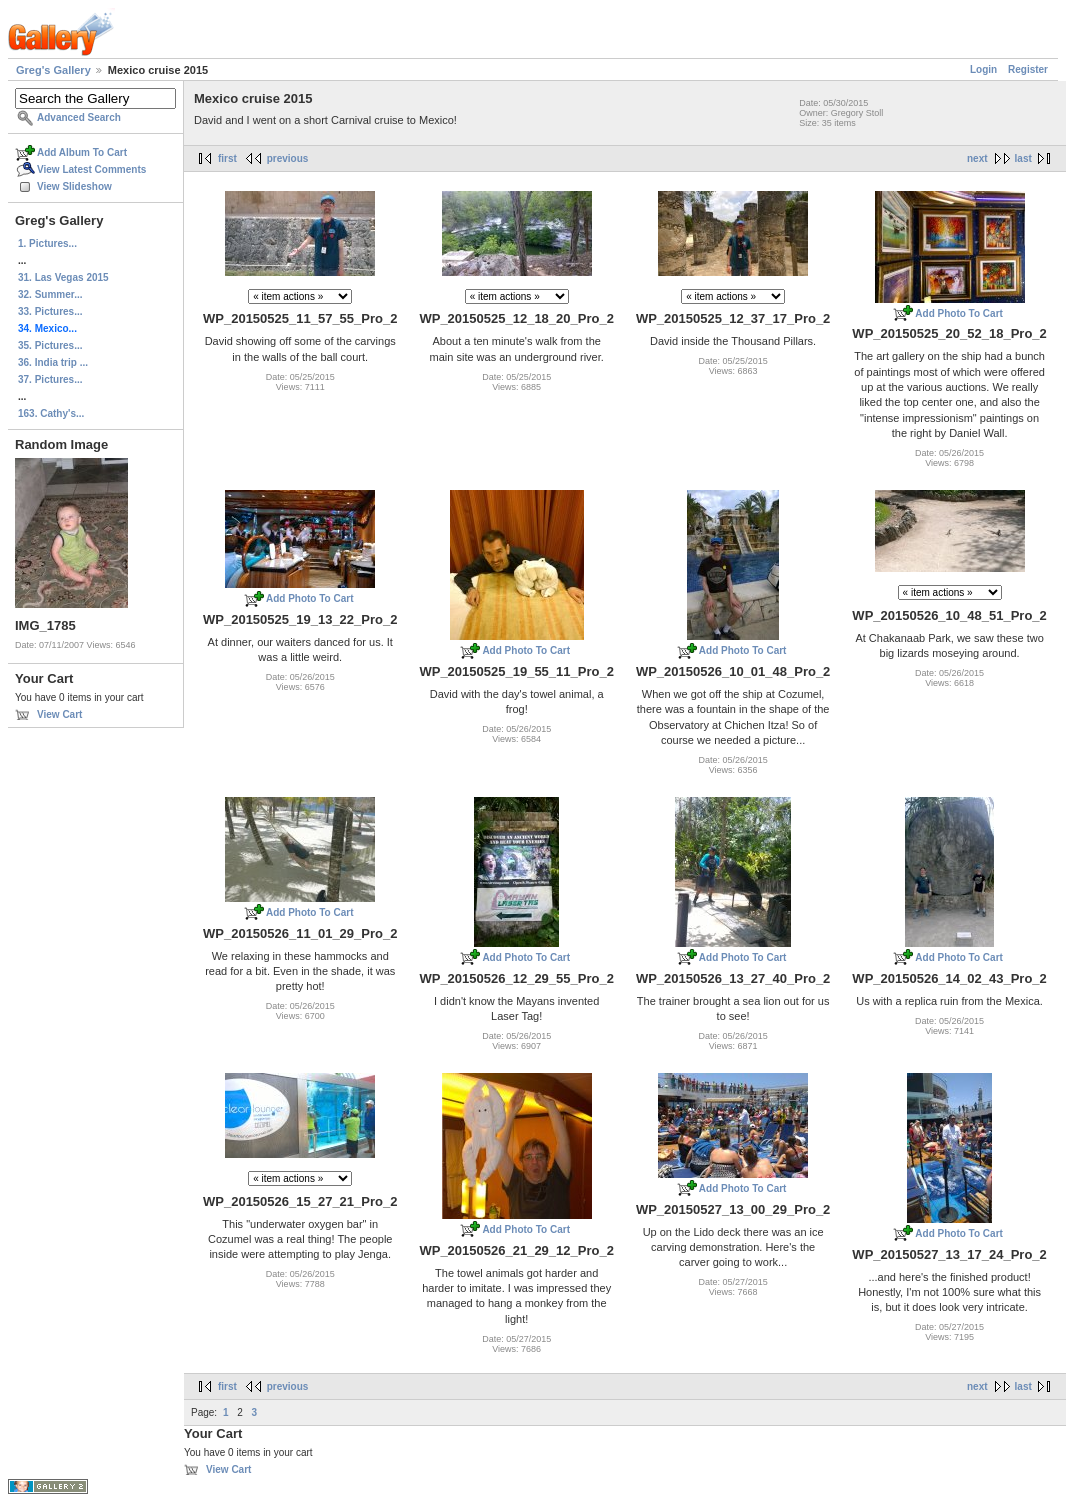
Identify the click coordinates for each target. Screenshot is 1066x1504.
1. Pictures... (47, 243)
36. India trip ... (53, 362)
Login (983, 69)
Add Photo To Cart (959, 313)
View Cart (59, 714)
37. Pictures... (50, 379)
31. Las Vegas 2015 (63, 277)
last (1023, 158)
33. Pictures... (50, 311)
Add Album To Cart (82, 152)
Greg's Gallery (53, 70)
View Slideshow (74, 186)
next (977, 158)
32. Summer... (50, 294)
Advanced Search (79, 117)
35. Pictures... (50, 345)
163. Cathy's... (51, 413)
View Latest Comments (91, 169)
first (227, 158)
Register (1028, 69)
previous (288, 158)
